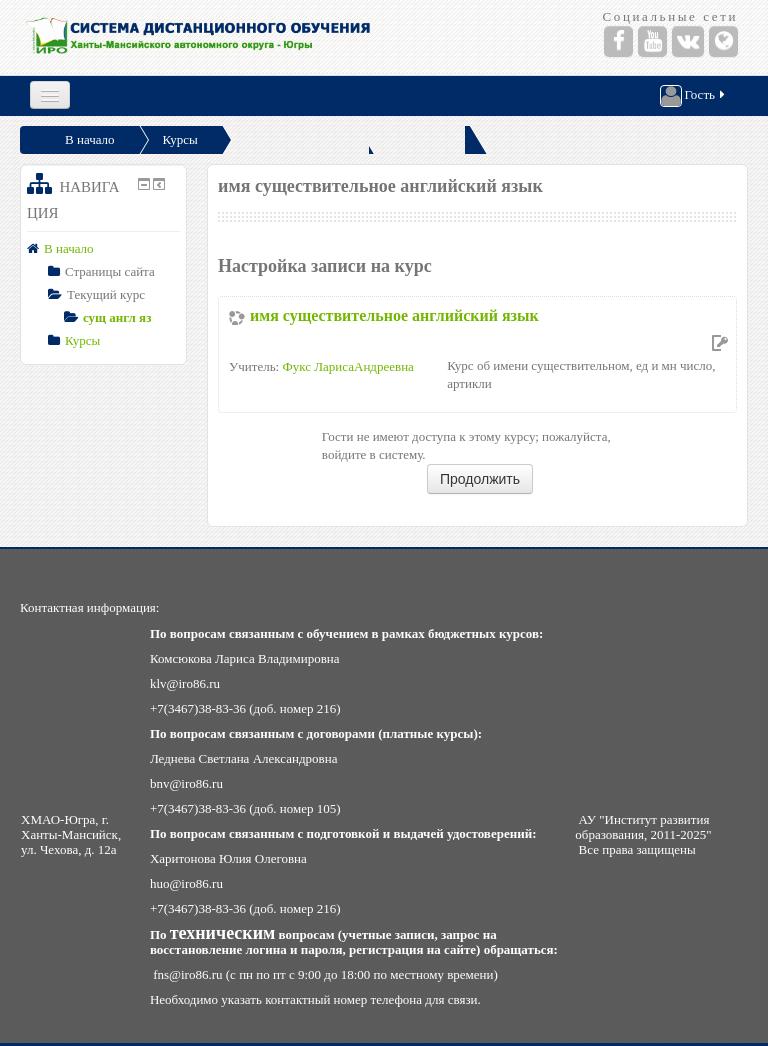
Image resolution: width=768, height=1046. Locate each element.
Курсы (180, 139)
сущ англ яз (117, 317)
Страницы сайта (110, 271)
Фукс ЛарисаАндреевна (347, 366)
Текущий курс (106, 294)
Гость (694, 96)
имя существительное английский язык (394, 315)
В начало (90, 139)
